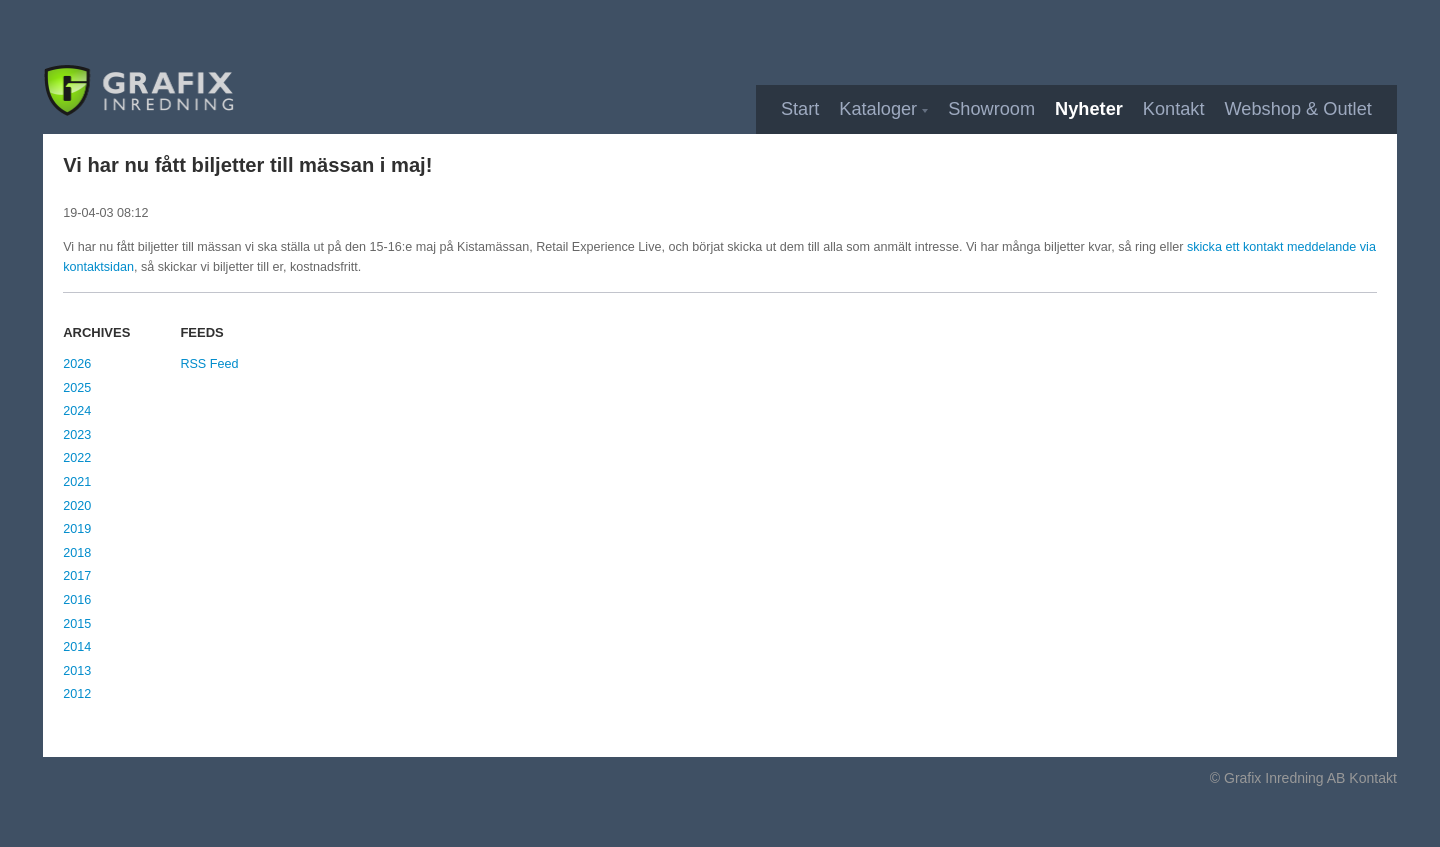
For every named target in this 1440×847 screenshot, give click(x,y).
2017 (77, 576)
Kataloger (878, 109)
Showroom (991, 109)
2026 (77, 364)
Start (800, 109)
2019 (77, 529)
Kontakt (1174, 109)
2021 (77, 482)
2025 (77, 388)
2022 (77, 458)
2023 (77, 435)
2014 (77, 647)
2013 (77, 671)
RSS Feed (209, 364)
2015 (77, 624)
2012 (77, 694)
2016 (77, 600)
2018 (77, 553)
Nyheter (1089, 109)
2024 (77, 411)
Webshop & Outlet (1298, 109)
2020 (77, 506)
